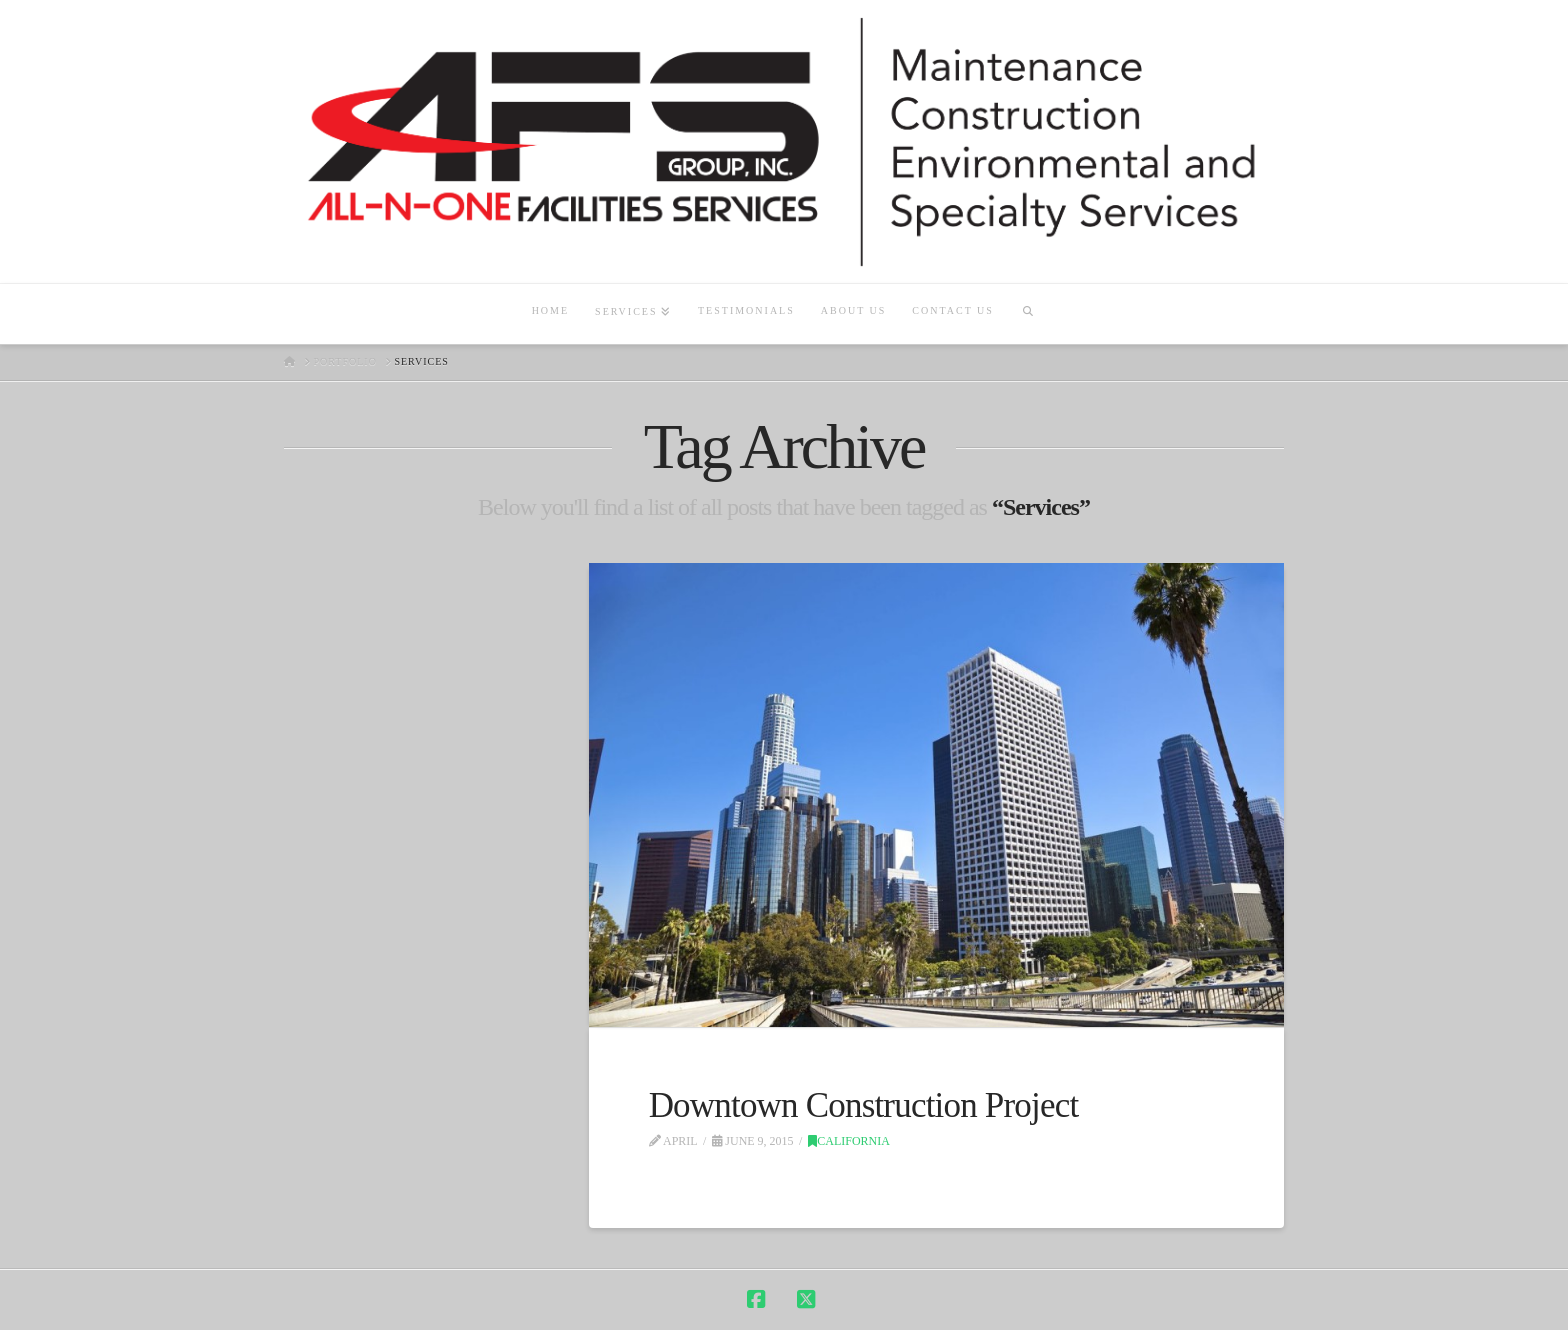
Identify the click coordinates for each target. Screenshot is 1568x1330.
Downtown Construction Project (864, 1105)
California (849, 1141)
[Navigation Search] (1028, 314)
